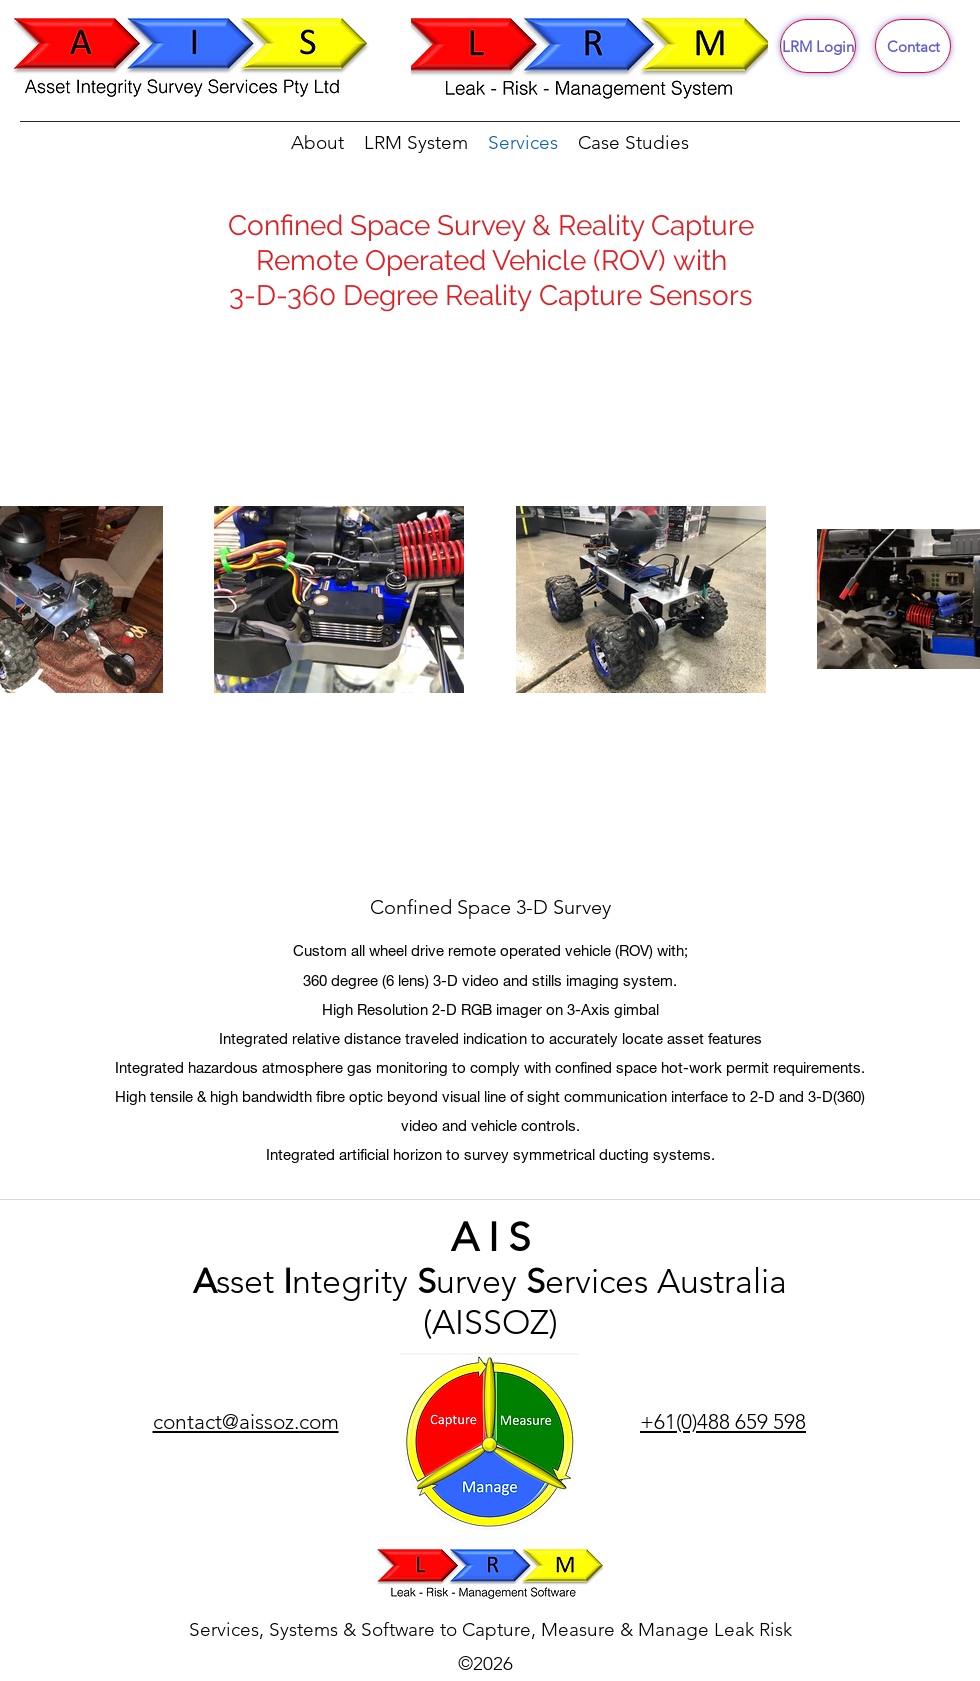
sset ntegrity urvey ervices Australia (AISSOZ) (490, 1302)
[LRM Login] (818, 46)
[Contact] (913, 46)
